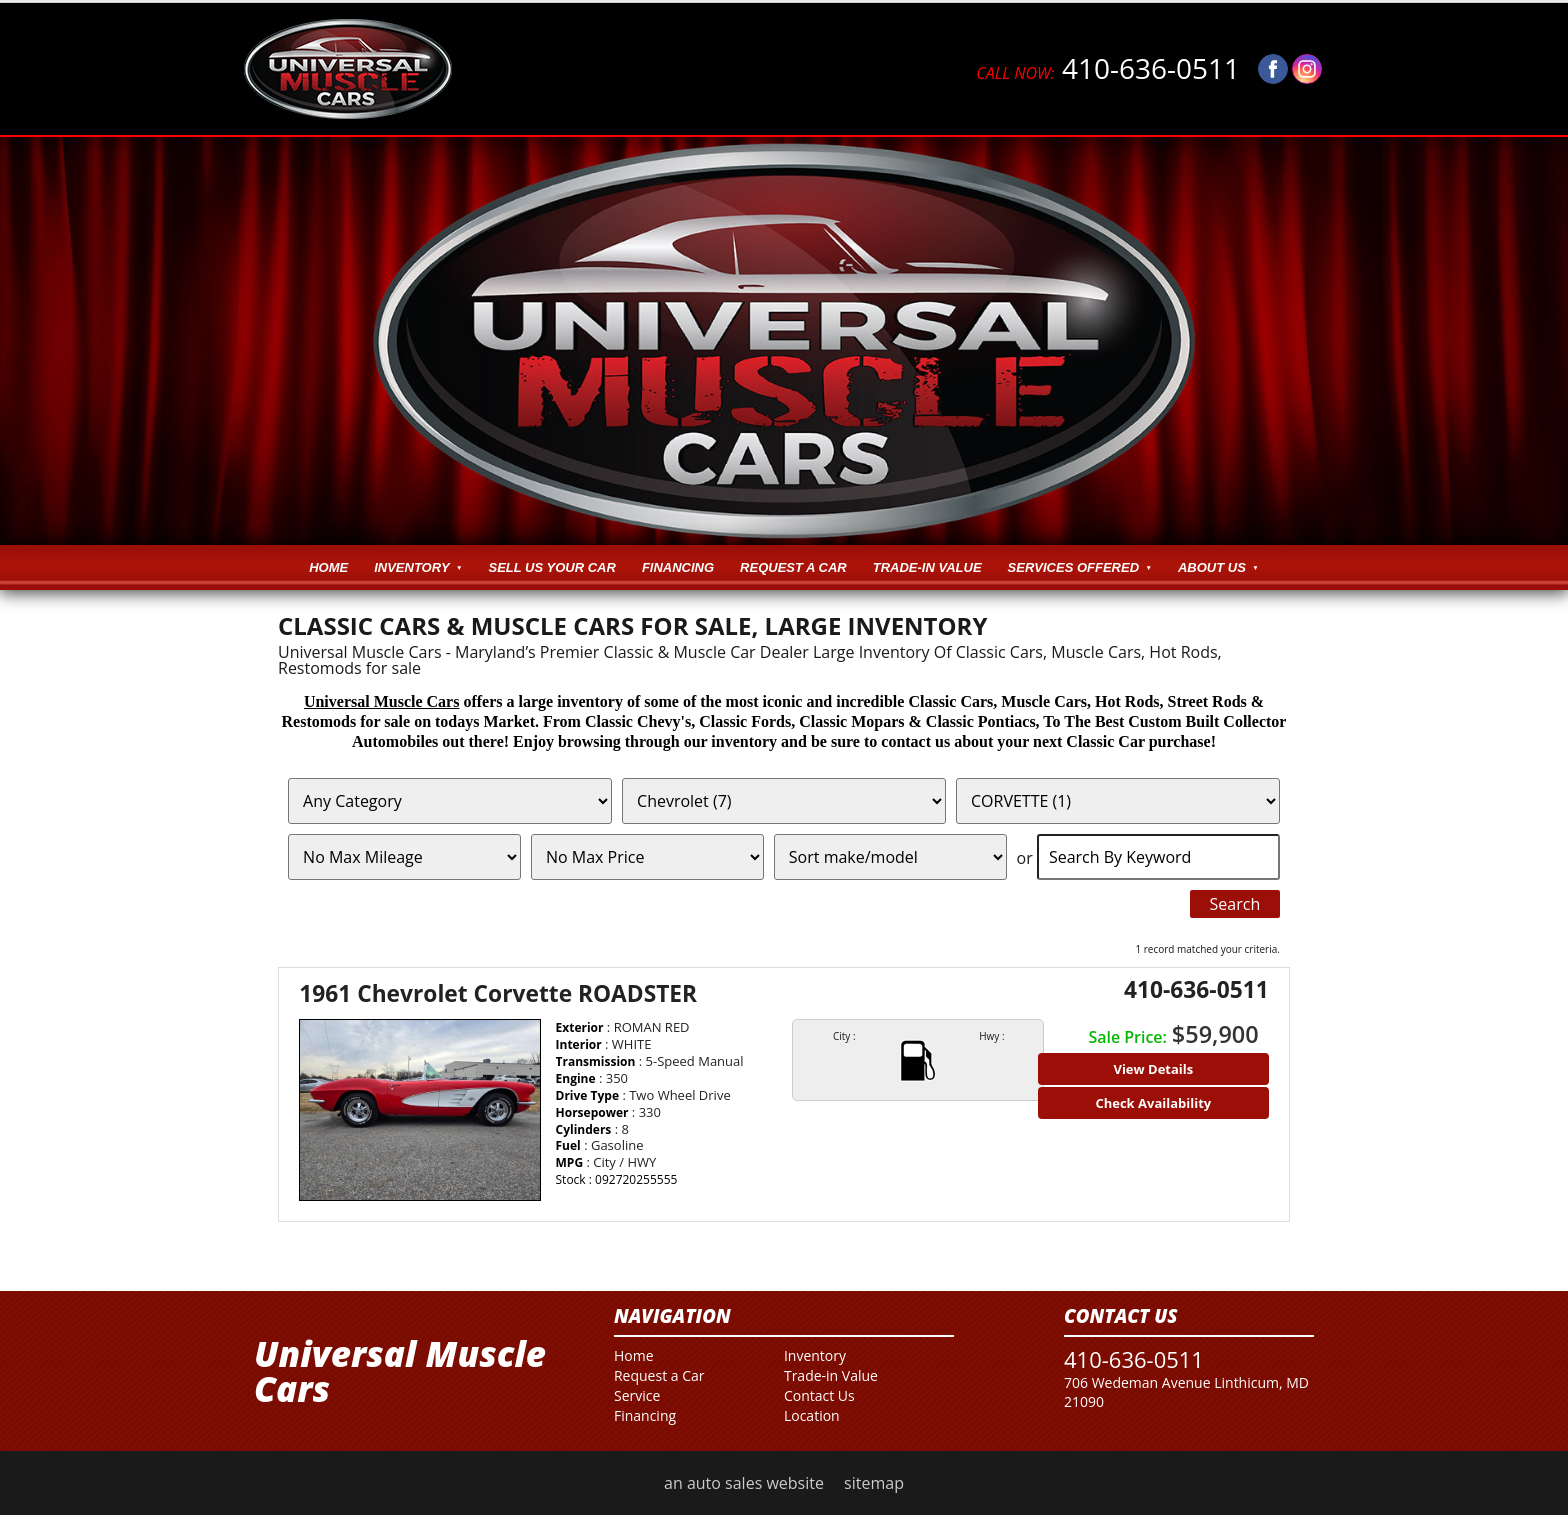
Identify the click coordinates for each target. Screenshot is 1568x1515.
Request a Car (793, 567)
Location (812, 1415)
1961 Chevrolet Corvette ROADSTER (498, 993)
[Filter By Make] (784, 801)
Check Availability (1153, 1103)
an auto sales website (744, 1483)
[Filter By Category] (450, 801)
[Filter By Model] (1118, 801)
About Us (1212, 567)
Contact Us (819, 1395)
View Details (1153, 1069)
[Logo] (348, 69)
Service (637, 1395)
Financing (678, 567)
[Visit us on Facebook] (1273, 69)
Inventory (411, 567)
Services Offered (1073, 567)
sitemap (874, 1483)
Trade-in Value (927, 567)
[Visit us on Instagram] (1307, 69)
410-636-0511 (1108, 69)
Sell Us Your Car (552, 567)
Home (328, 567)
